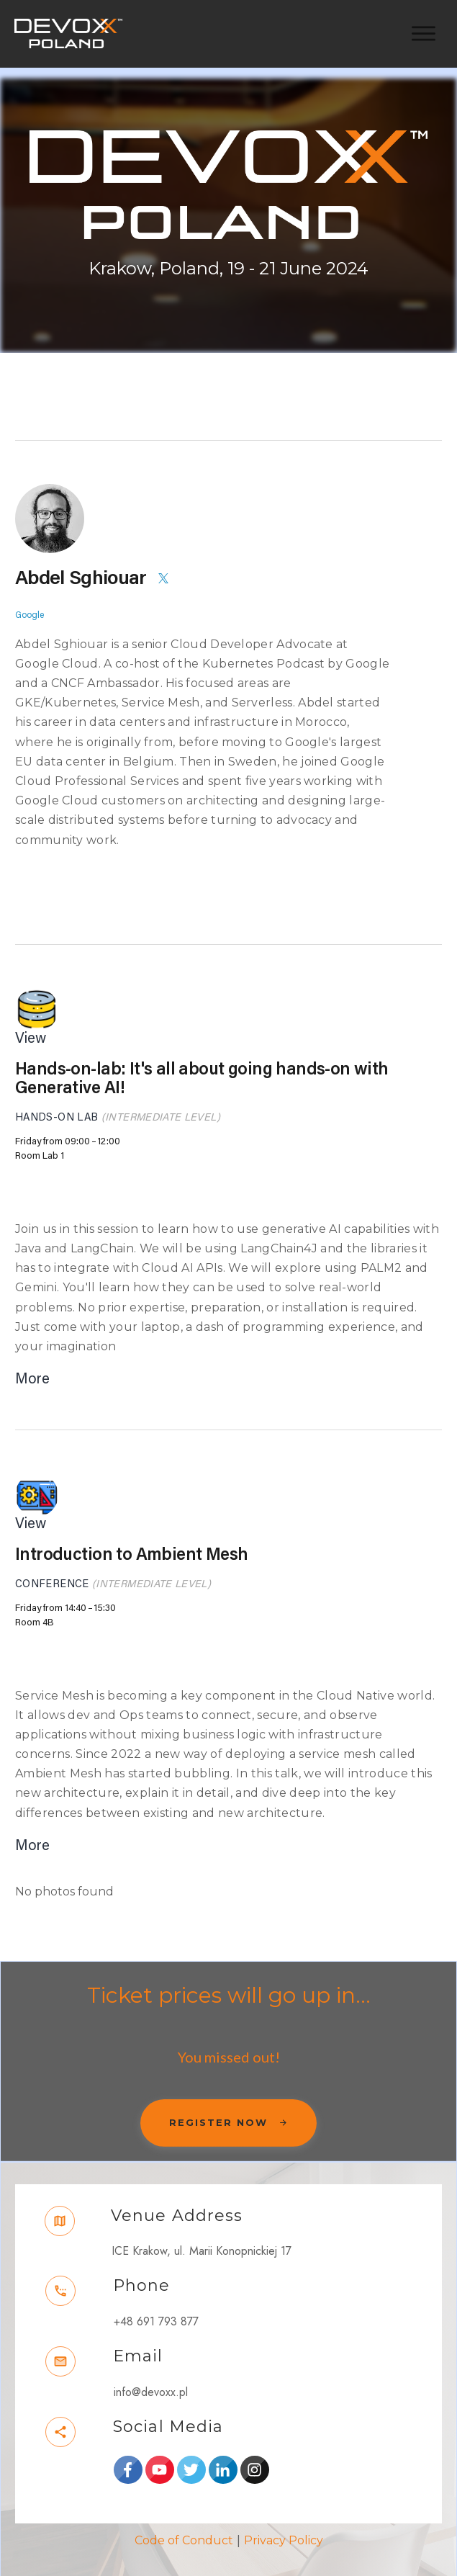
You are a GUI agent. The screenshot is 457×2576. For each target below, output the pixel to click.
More (32, 1365)
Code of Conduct (184, 2527)
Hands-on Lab (56, 1104)
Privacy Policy (283, 2527)
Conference (52, 1570)
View (30, 1025)
